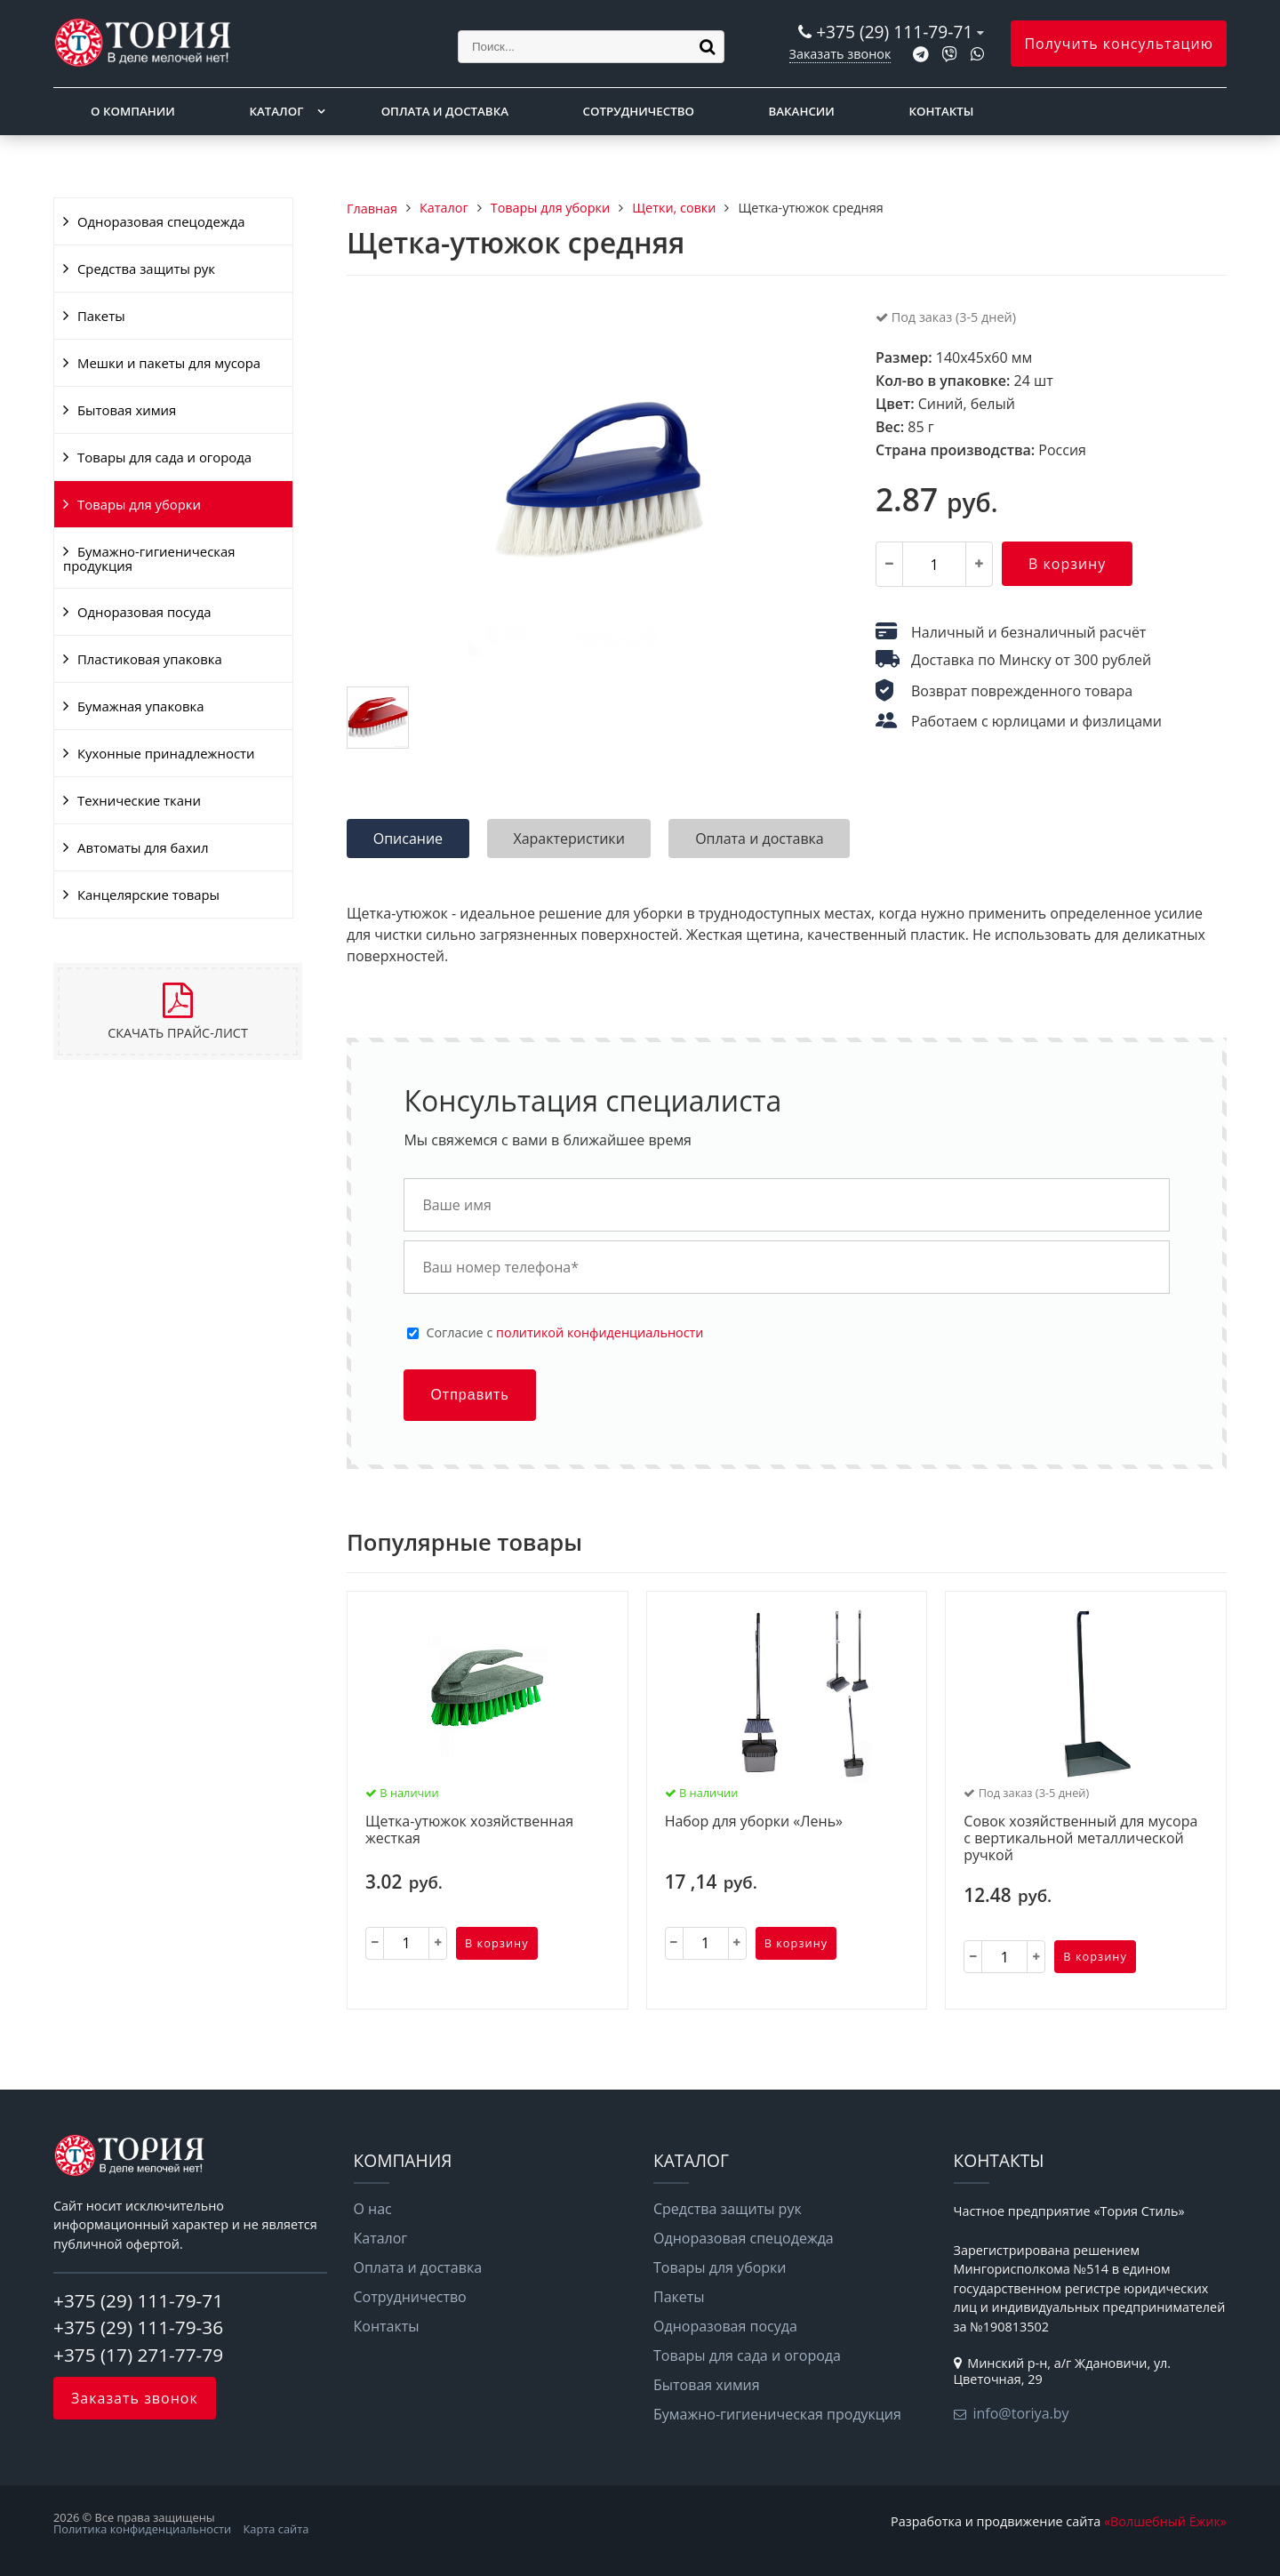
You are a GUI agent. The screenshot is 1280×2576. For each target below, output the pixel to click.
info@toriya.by (1021, 2413)
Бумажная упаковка (140, 706)
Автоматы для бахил (142, 847)
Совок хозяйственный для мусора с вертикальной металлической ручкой (1080, 1839)
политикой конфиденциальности (599, 1332)
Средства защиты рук (146, 268)
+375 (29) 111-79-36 (138, 2327)
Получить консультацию (1118, 43)
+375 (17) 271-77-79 (138, 2354)
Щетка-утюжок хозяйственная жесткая (469, 1830)
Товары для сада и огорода (164, 457)
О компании (133, 111)
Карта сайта (276, 2529)
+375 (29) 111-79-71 (894, 32)
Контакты (941, 111)
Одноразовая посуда (144, 612)
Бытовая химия (126, 410)
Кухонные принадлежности (165, 753)
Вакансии (802, 111)
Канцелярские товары (148, 894)
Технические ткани (139, 800)
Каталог (276, 111)
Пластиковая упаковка (149, 659)
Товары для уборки (139, 504)
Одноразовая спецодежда (161, 221)
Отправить (469, 1394)
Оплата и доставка (444, 111)
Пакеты (101, 316)
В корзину (1067, 564)
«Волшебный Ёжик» (1165, 2521)
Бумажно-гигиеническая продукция (149, 558)
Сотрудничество (638, 111)
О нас (373, 2209)
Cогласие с (564, 1333)
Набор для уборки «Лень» (754, 1822)
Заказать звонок (840, 53)
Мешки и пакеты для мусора (168, 363)
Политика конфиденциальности (142, 2529)
